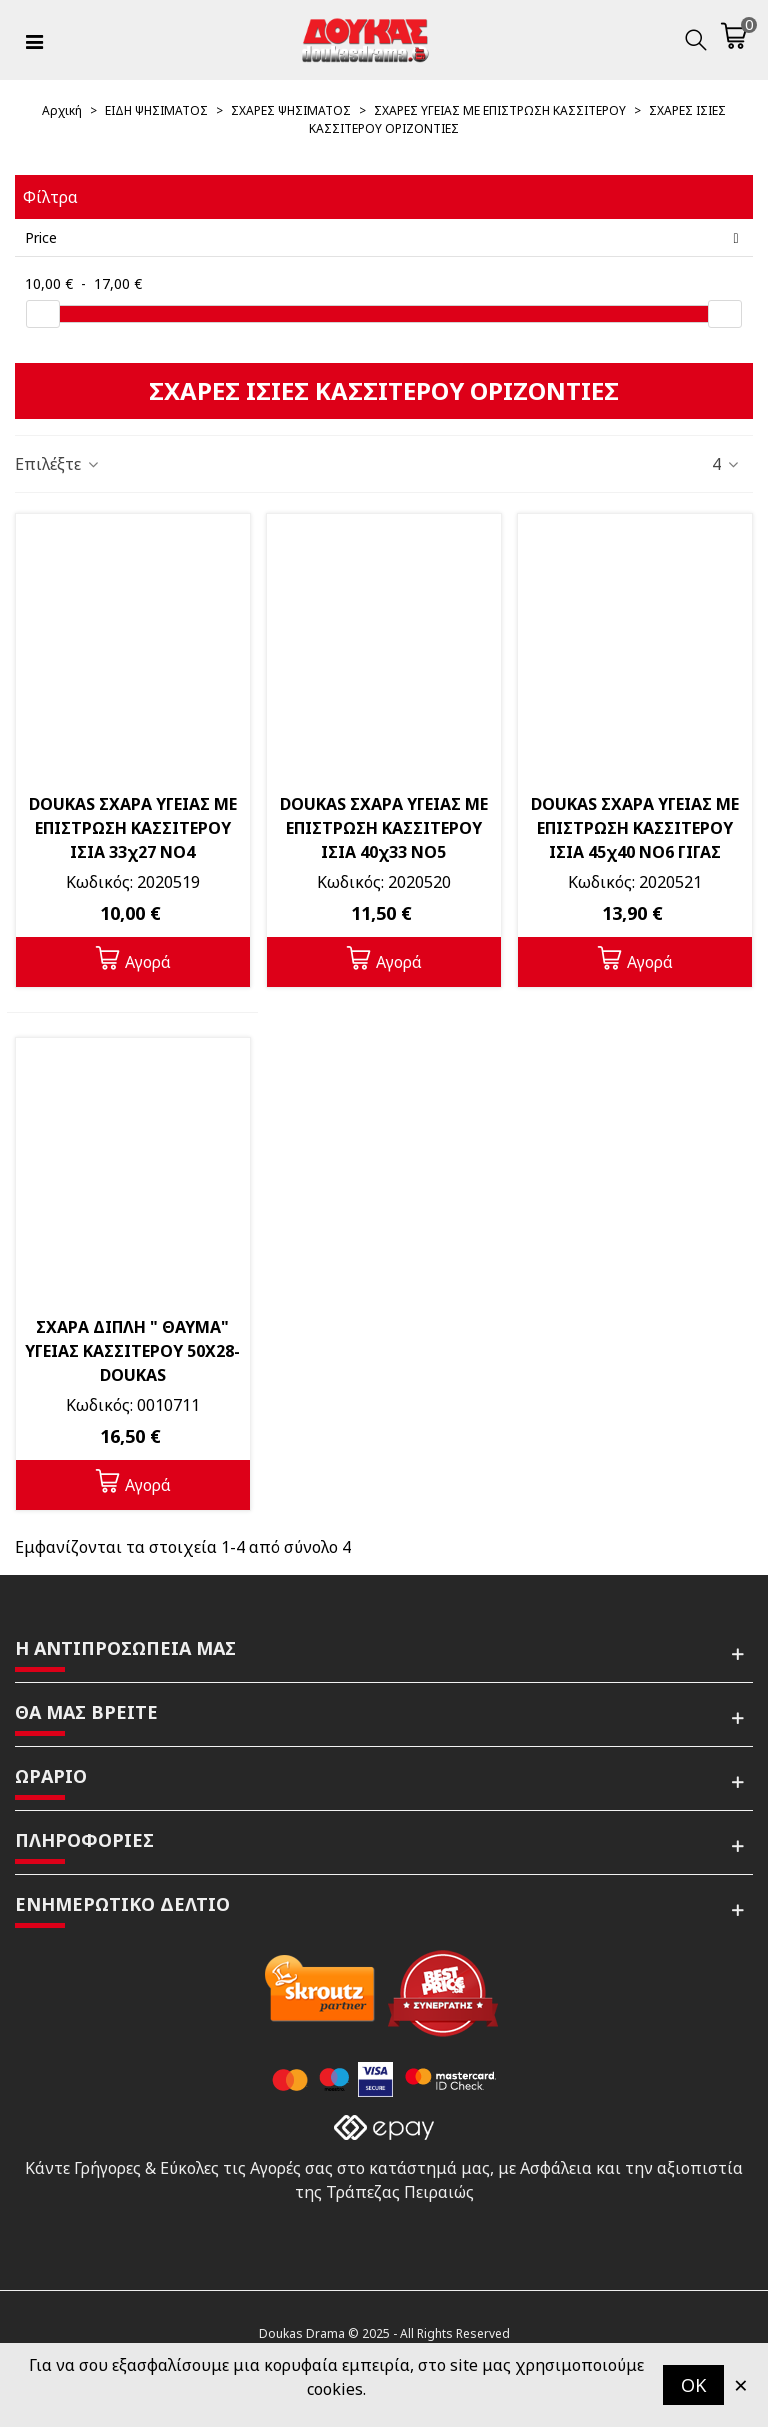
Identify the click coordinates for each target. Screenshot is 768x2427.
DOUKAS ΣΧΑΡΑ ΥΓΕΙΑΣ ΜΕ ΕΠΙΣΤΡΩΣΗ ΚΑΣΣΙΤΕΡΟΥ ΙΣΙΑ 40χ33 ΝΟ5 (384, 828)
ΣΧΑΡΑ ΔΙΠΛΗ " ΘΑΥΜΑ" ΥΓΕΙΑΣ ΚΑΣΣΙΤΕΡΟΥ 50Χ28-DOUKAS (132, 1351)
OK (693, 2385)
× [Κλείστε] (741, 2384)
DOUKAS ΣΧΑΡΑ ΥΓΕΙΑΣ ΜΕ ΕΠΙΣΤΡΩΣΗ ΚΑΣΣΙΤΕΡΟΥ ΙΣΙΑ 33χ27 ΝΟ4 (133, 828)
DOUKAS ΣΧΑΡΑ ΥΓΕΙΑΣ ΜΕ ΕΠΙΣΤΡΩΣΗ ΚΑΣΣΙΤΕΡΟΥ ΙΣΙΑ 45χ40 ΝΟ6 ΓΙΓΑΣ (635, 828)
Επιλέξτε (58, 464)
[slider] (43, 314)
